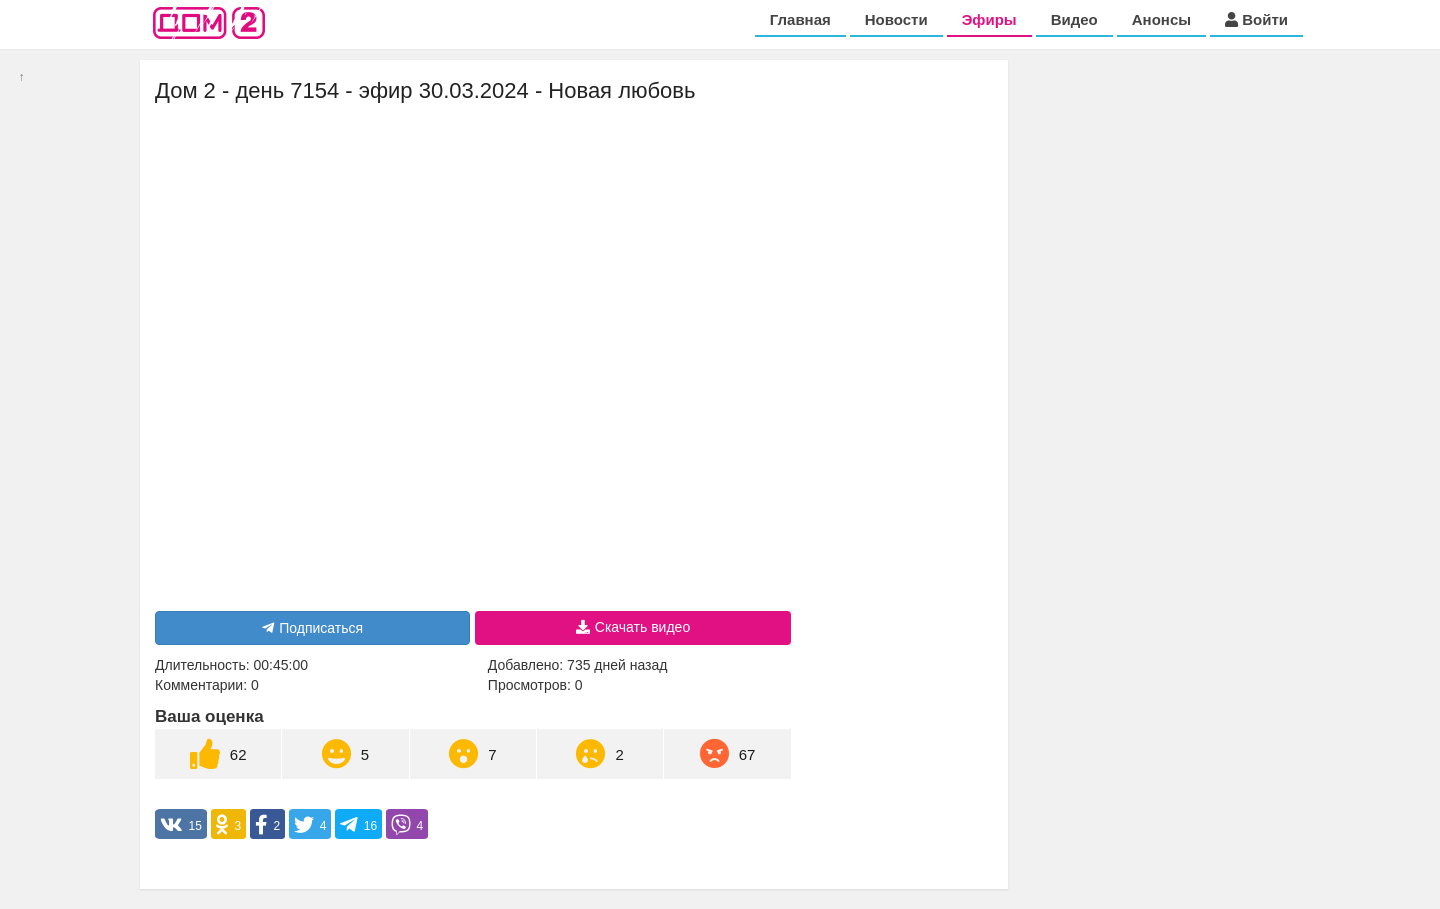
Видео (1074, 19)
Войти (1256, 19)
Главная (800, 19)
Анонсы (1161, 19)
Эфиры (989, 19)
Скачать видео (633, 627)
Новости (896, 19)
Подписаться (312, 628)
